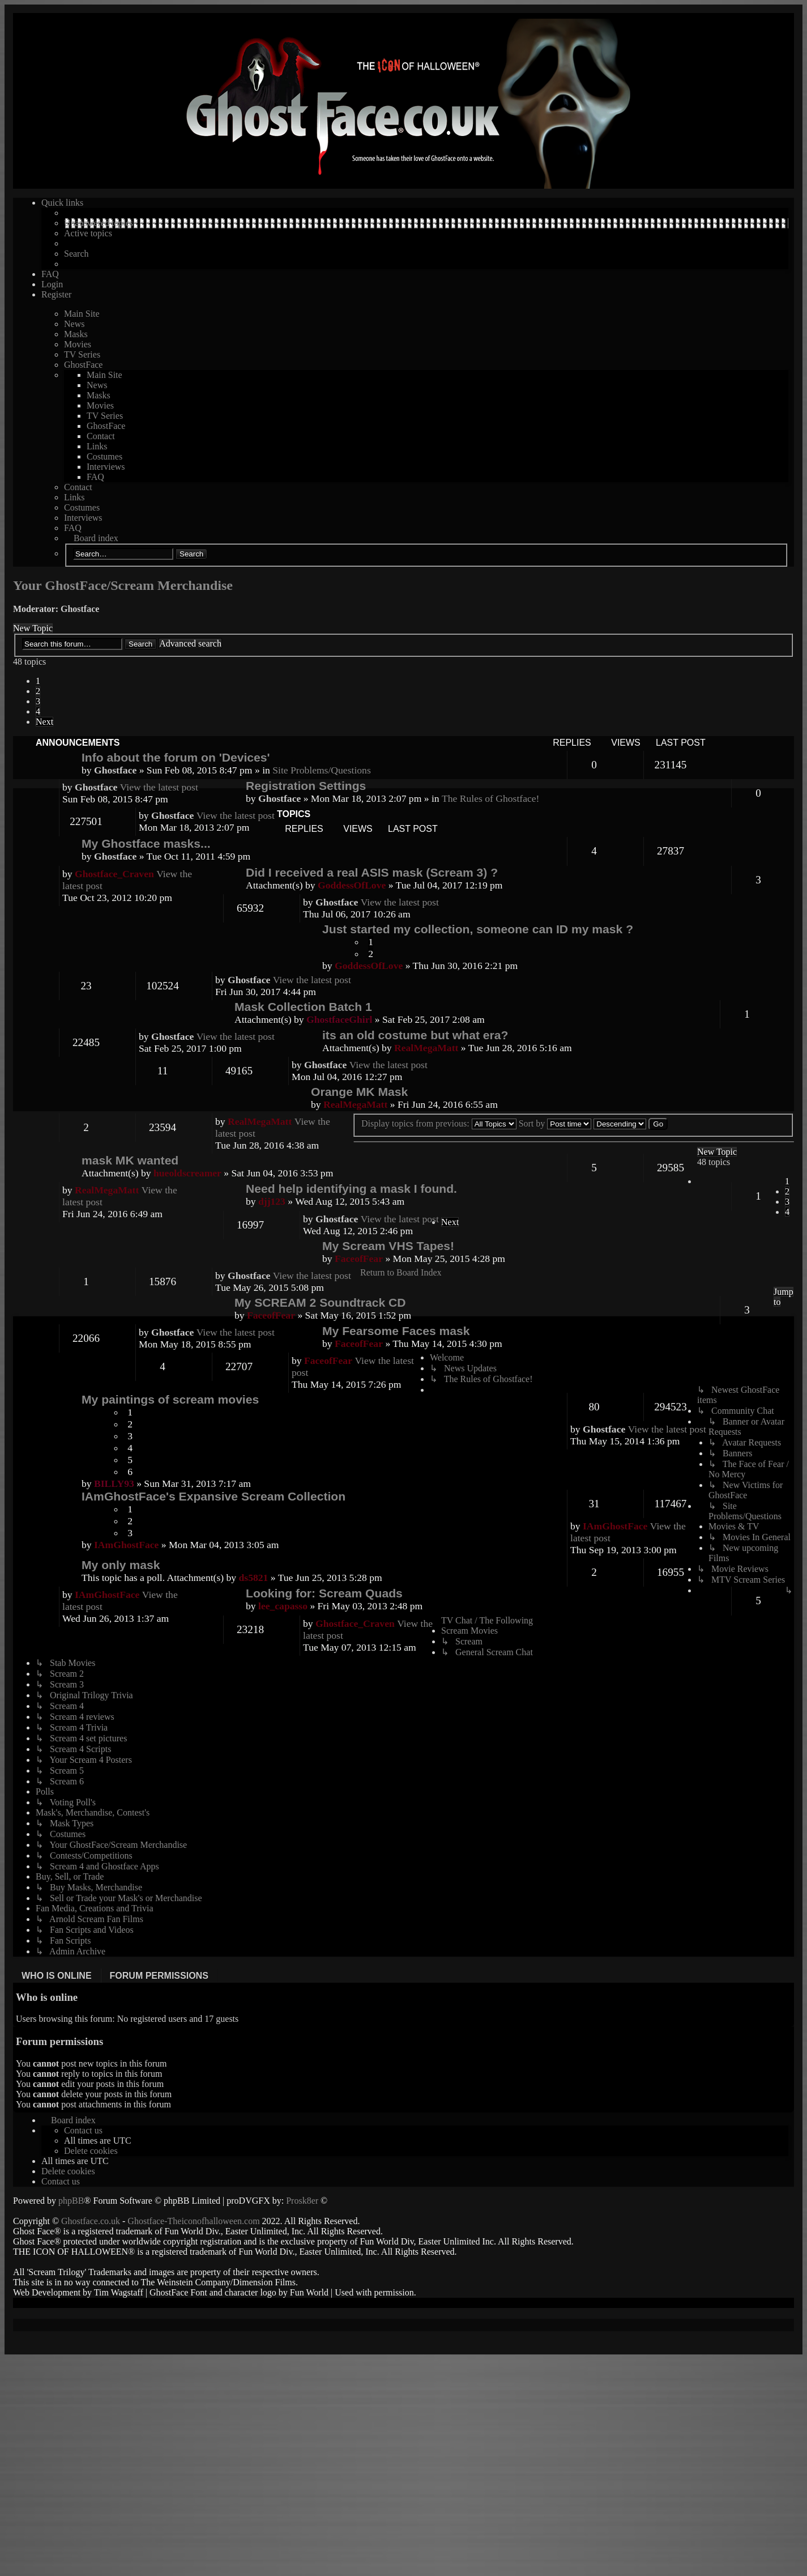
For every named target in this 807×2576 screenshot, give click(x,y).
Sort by (555, 1123)
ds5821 (253, 1577)
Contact (101, 436)
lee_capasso (283, 1606)
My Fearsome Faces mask (396, 1330)
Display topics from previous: (438, 1123)
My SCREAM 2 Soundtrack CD (320, 1302)
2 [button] (38, 691)
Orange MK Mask (359, 1091)
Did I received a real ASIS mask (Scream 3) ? (372, 872)
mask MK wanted (130, 1160)
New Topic (33, 628)
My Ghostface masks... (146, 843)
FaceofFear (359, 1258)
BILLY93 (114, 1483)
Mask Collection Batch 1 (303, 1006)
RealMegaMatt (426, 1047)
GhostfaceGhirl (339, 1019)
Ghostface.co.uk (91, 2221)
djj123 (271, 1201)
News (74, 324)
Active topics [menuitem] (88, 233)
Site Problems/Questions (321, 770)
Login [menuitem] (52, 284)
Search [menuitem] (76, 253)
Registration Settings (306, 785)
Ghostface (80, 609)
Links (97, 446)
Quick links (62, 202)
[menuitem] (83, 2130)
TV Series (82, 354)
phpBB (71, 2200)
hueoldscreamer (187, 1173)
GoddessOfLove (369, 965)
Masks (76, 334)
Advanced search (190, 643)
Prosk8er (302, 2200)
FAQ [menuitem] (50, 274)
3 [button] (38, 701)
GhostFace (83, 364)
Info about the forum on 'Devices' (176, 757)
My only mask (121, 1564)
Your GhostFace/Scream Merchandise (123, 585)
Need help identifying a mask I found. (351, 1188)
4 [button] (38, 711)
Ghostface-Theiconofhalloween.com (193, 2221)
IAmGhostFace (126, 1544)
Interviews (106, 466)
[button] (44, 721)
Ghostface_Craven (114, 873)
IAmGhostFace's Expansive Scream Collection (213, 1496)
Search (191, 554)
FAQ (95, 477)
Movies (77, 344)
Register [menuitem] (56, 294)
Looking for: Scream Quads (324, 1593)
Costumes (104, 456)
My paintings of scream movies (170, 1399)
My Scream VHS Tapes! (388, 1245)
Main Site (82, 313)
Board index (96, 538)
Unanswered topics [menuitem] (98, 223)
